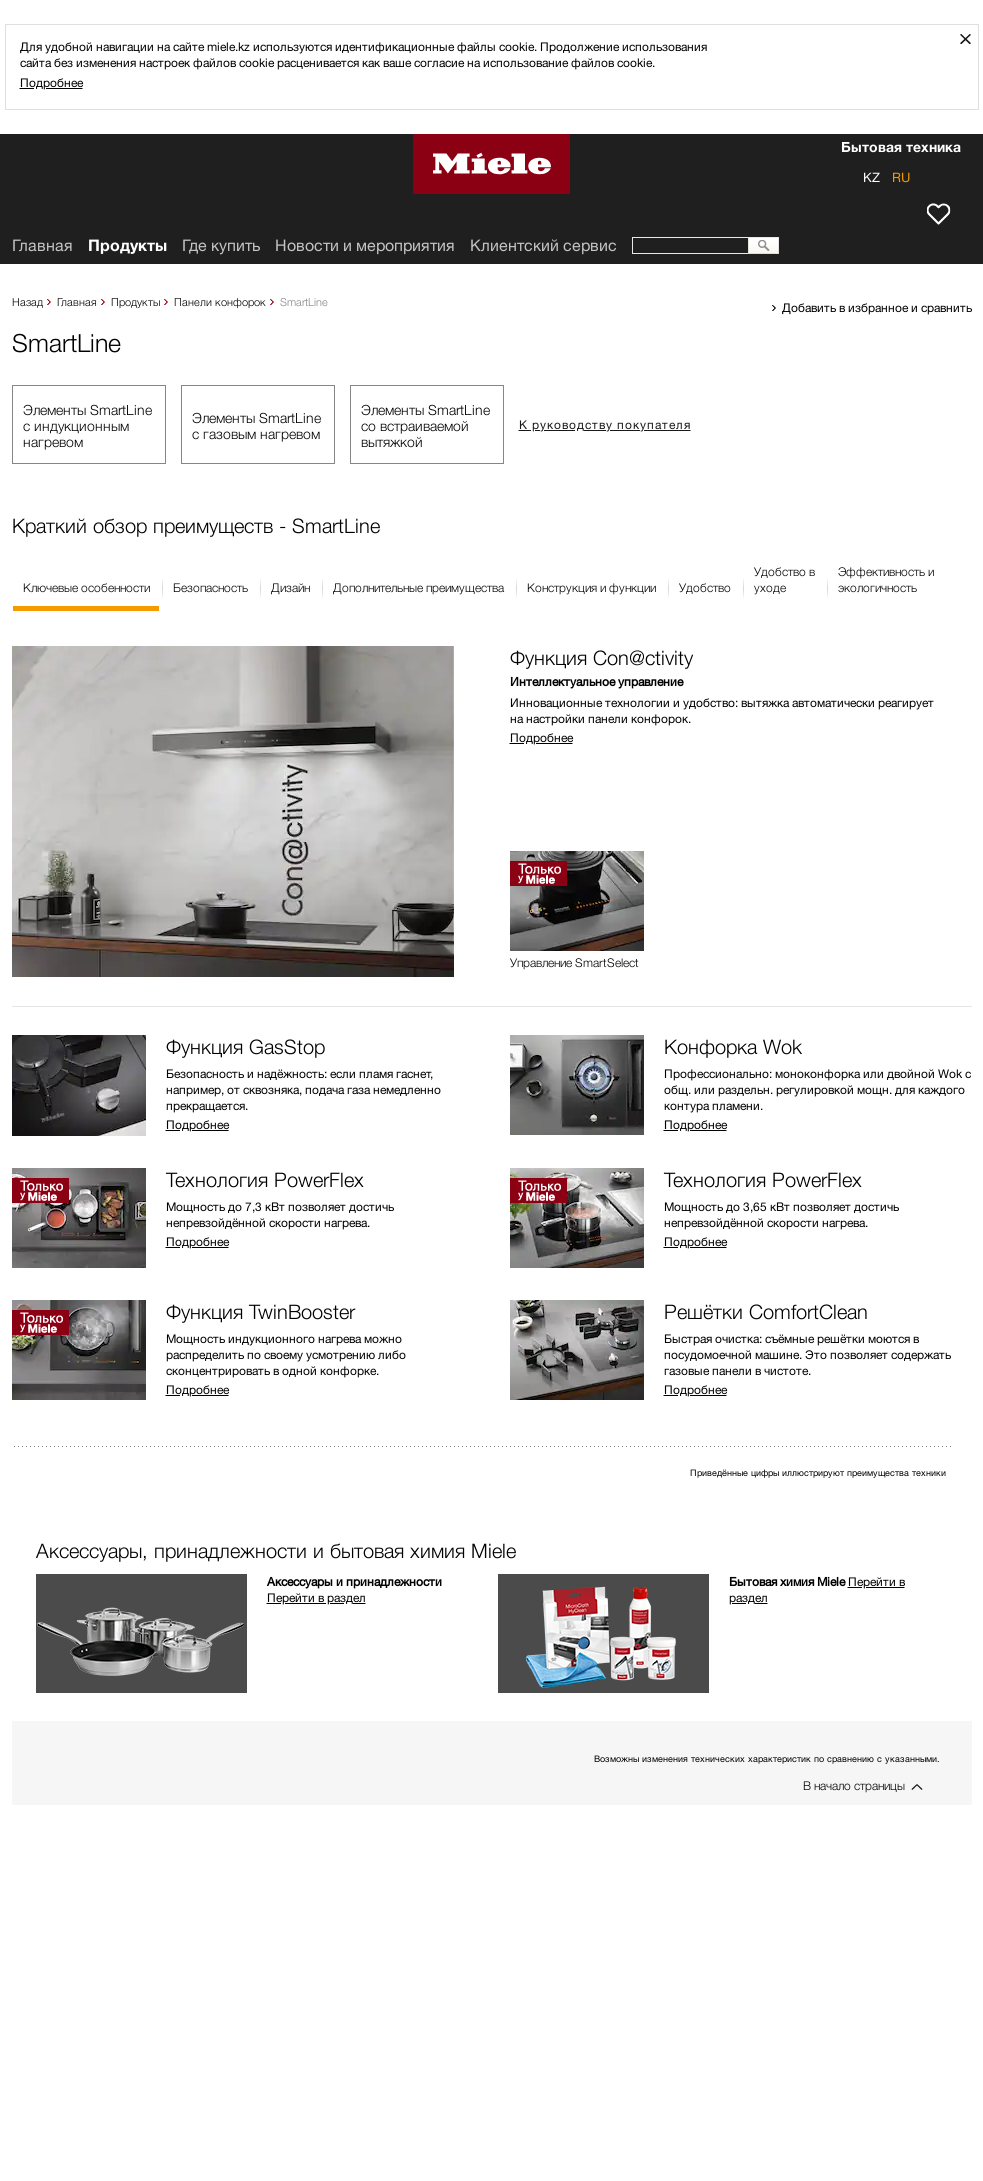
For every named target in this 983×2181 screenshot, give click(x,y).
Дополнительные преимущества (418, 587)
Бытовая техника (901, 149)
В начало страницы (854, 1785)
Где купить (221, 245)
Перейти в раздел (316, 1597)
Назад (27, 301)
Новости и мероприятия (365, 245)
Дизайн (290, 587)
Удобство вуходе (784, 579)
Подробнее (51, 82)
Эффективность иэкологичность (886, 579)
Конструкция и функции (591, 587)
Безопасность (210, 587)
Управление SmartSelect (574, 963)
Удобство (705, 587)
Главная (77, 301)
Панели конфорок (220, 301)
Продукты (135, 301)
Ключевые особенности (86, 587)
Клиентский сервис (543, 245)
